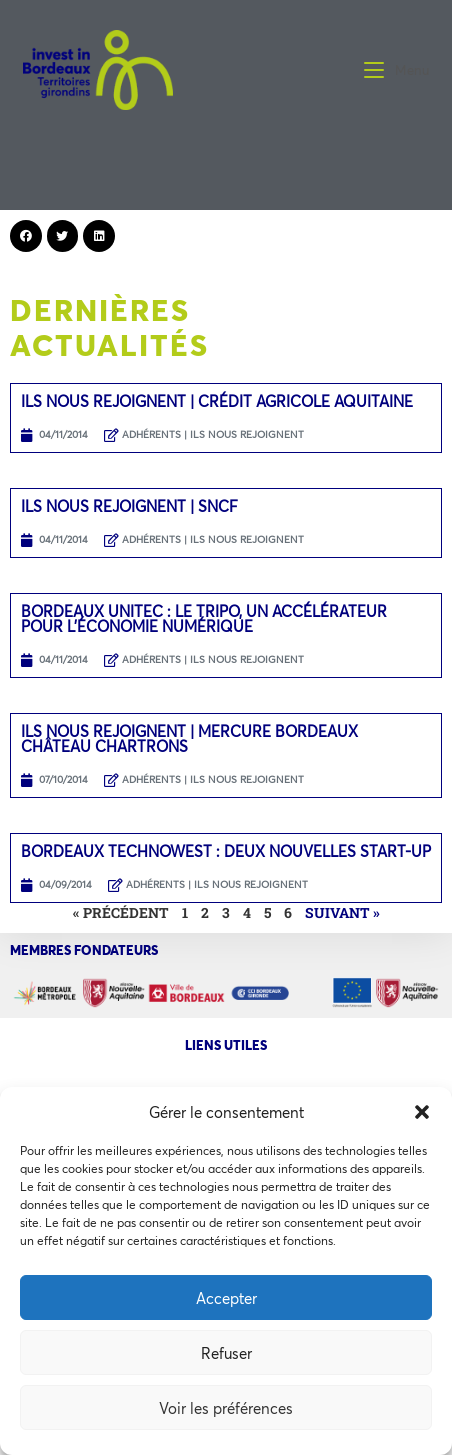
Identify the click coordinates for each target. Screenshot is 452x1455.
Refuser (226, 1353)
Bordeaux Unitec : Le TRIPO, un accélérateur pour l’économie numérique (204, 618)
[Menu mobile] (396, 70)
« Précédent (121, 912)
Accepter (226, 1298)
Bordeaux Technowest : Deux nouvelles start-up (226, 851)
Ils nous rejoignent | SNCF (129, 506)
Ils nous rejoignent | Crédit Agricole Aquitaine (217, 401)
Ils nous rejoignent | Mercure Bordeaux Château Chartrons (189, 738)
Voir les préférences (226, 1408)
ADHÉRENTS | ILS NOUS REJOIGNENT (213, 434)
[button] (422, 1112)
